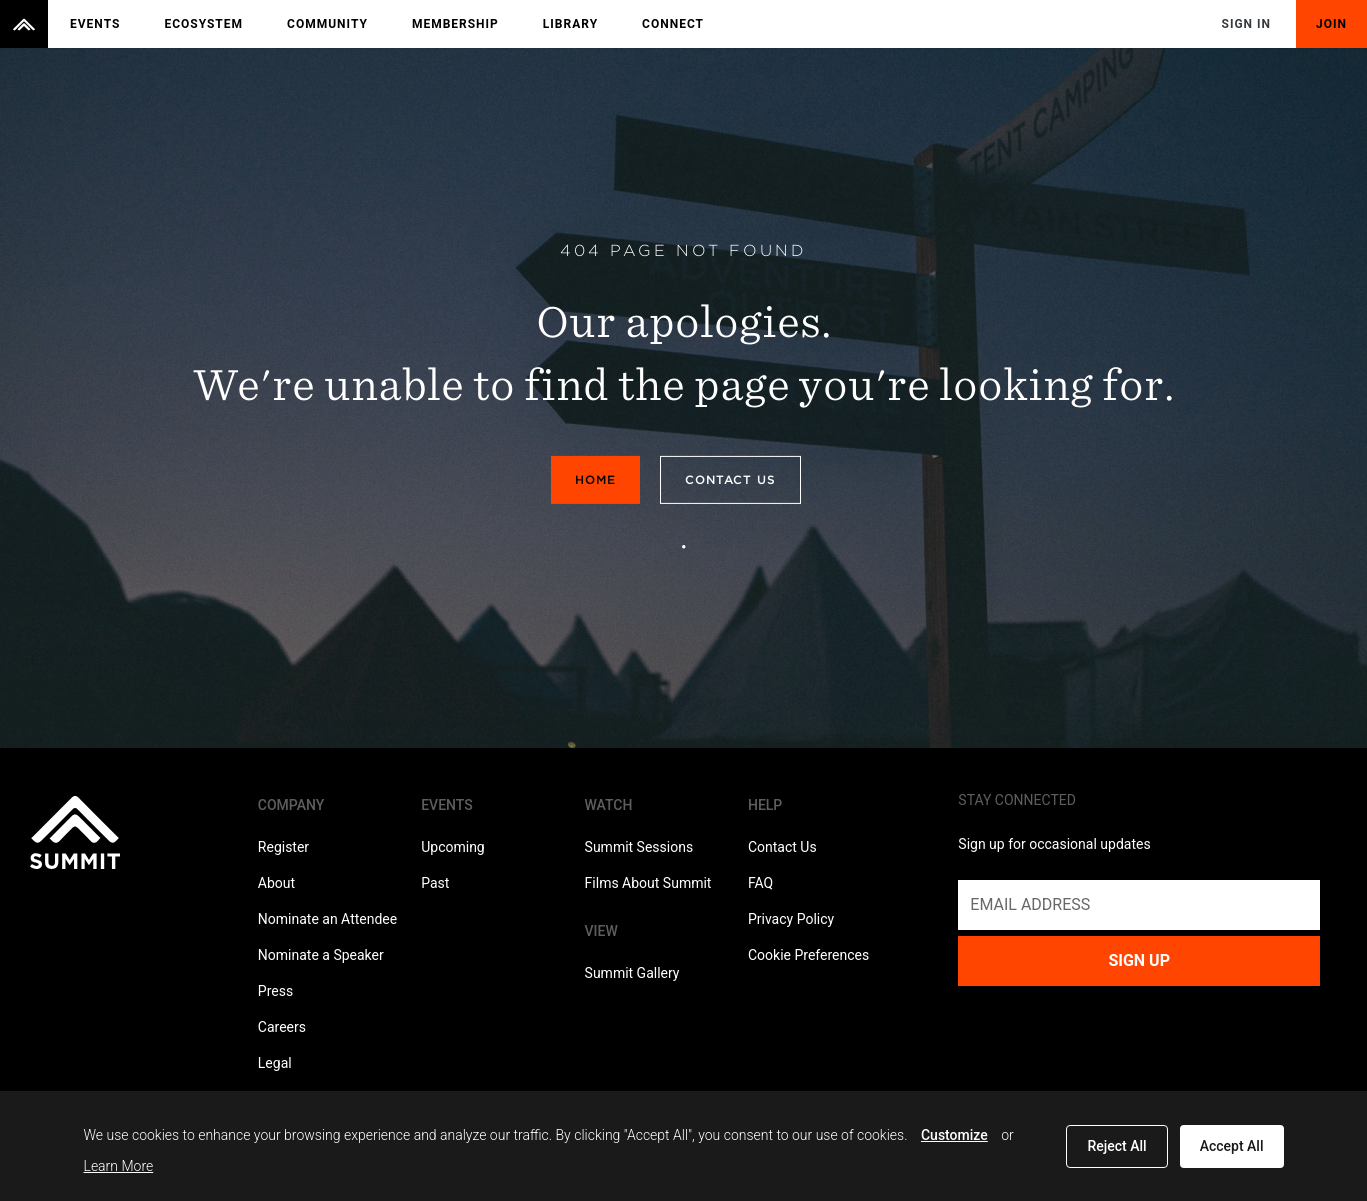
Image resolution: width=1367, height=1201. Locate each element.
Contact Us (730, 479)
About (276, 883)
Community (327, 24)
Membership (455, 24)
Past (435, 883)
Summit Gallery (632, 973)
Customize (954, 1135)
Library (570, 24)
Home (595, 479)
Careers (282, 1027)
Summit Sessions (639, 847)
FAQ (760, 883)
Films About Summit (648, 883)
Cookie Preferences (808, 955)
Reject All (1116, 1146)
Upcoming (453, 847)
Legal (275, 1063)
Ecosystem (203, 24)
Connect (673, 24)
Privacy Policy (791, 919)
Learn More (119, 1166)
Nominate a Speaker (321, 955)
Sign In (1247, 24)
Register (283, 847)
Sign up (1139, 960)
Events (95, 24)
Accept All (1232, 1146)
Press (275, 991)
